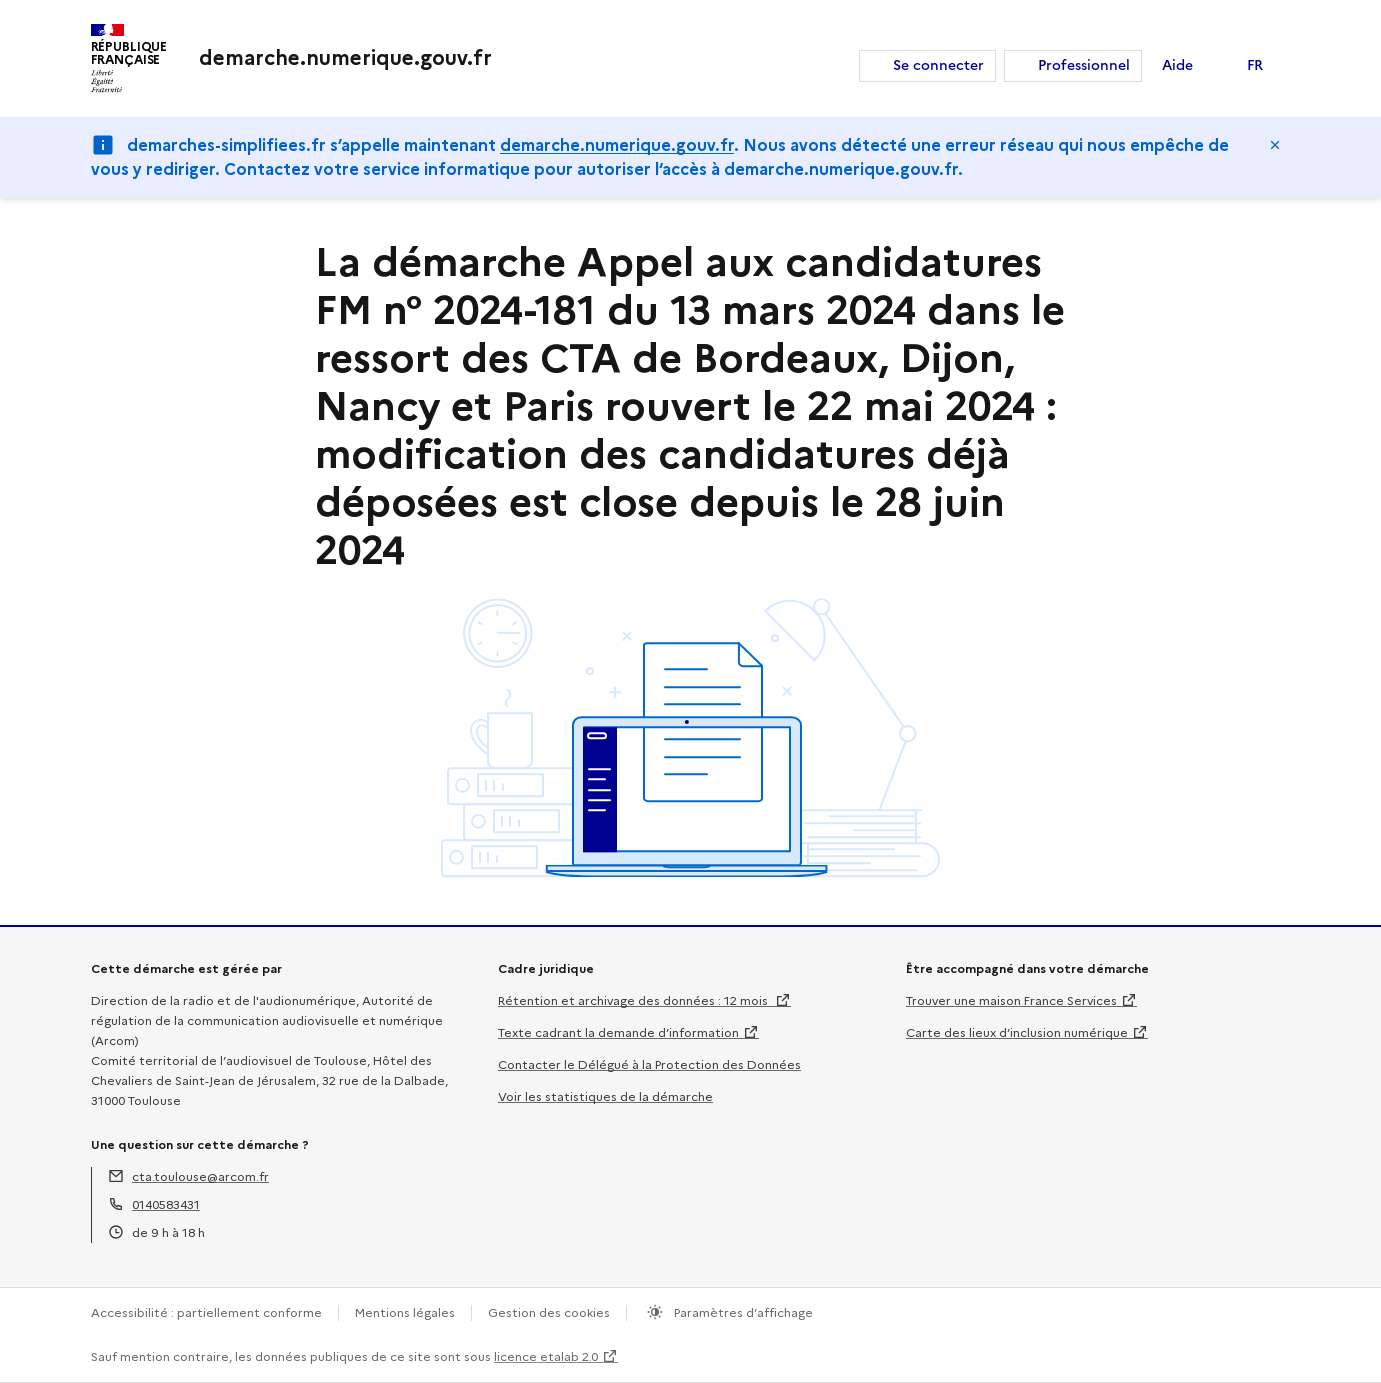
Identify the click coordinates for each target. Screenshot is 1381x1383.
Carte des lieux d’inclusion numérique (1017, 1032)
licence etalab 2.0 (546, 1356)
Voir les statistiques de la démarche (605, 1096)
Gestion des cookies (549, 1312)
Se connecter (938, 65)
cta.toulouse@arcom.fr (200, 1176)
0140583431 (166, 1204)
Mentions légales (405, 1312)
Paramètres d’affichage (742, 1312)
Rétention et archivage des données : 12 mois (634, 1000)
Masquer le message (1275, 145)
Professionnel (1084, 65)
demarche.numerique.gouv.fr (617, 145)
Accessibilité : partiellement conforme (206, 1312)
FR (1255, 65)
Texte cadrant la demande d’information (618, 1032)
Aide (1177, 65)
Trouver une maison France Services (1011, 1000)
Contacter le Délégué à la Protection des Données (649, 1064)
